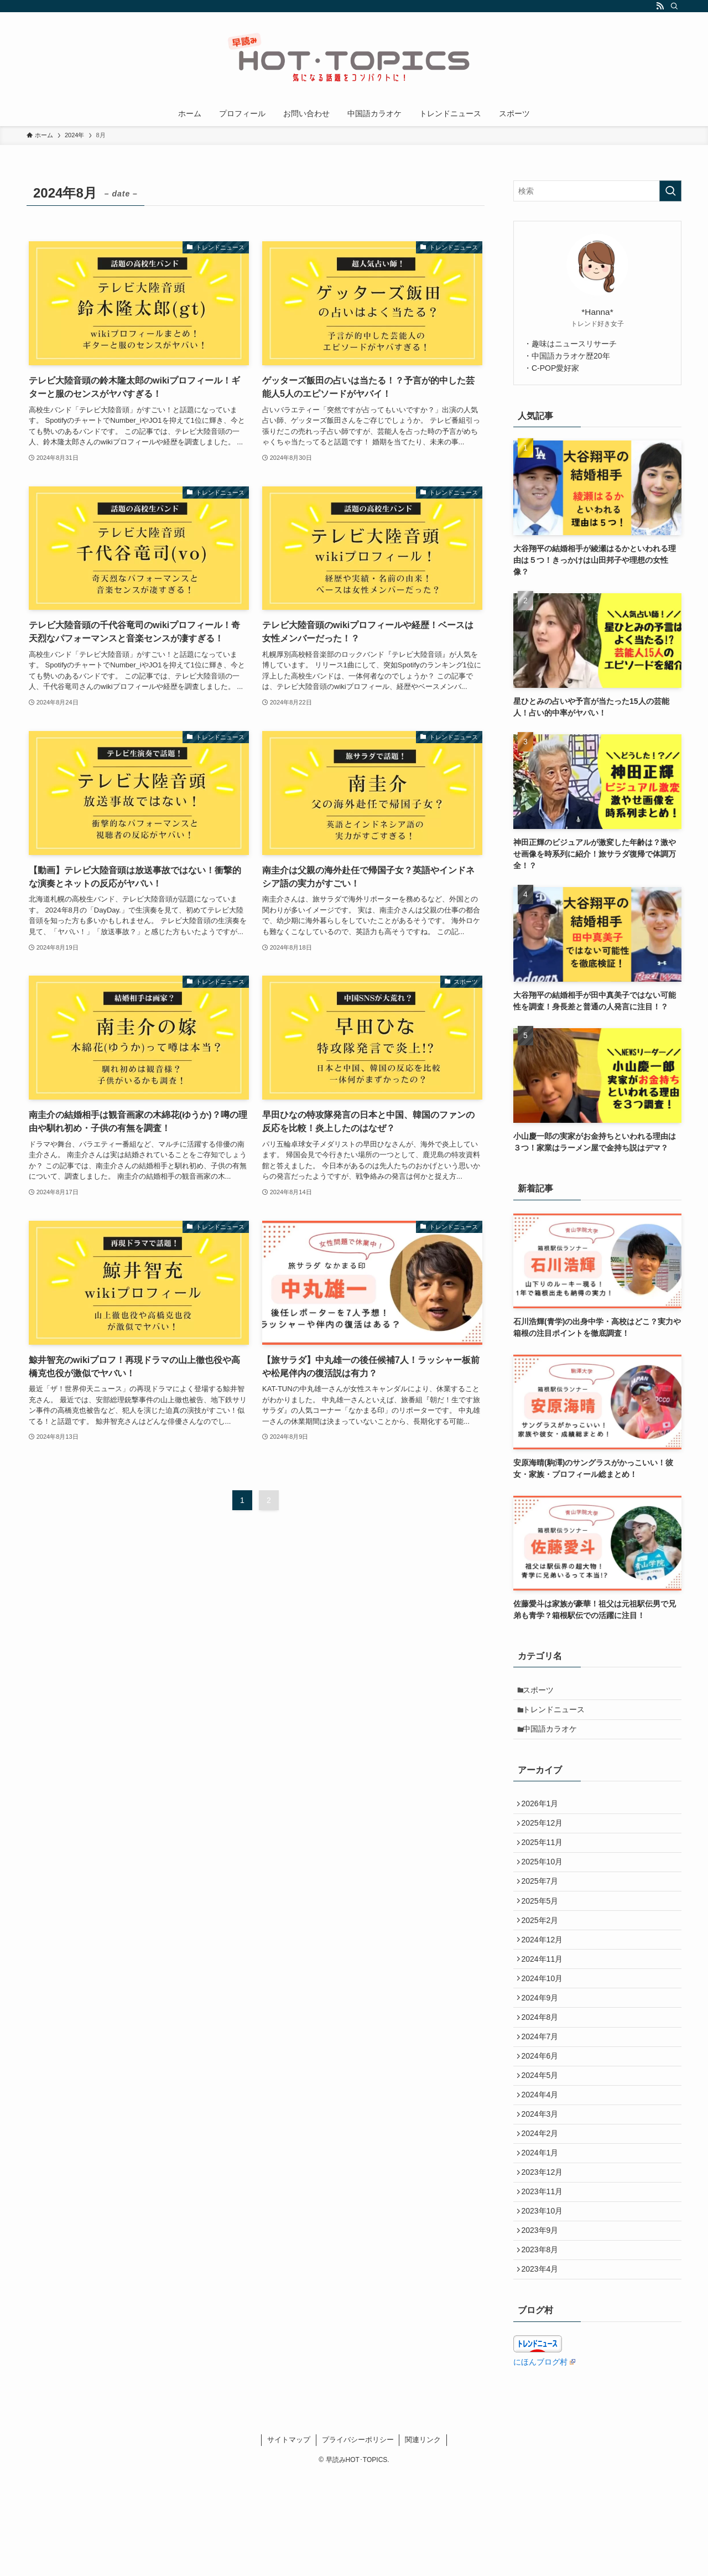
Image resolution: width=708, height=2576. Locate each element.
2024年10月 (545, 2023)
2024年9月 (543, 2046)
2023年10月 (545, 2299)
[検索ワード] (597, 190)
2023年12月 (545, 2254)
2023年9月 (543, 2322)
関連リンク (423, 2541)
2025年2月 (543, 1954)
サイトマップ (288, 2541)
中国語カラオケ (554, 1737)
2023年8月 (543, 2345)
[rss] (660, 6)
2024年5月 (543, 2138)
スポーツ (542, 1691)
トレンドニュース (558, 1715)
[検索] (674, 6)
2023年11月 (545, 2276)
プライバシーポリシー (358, 2541)
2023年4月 (543, 2369)
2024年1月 (543, 2230)
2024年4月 (543, 2161)
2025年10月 (545, 1885)
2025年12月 (545, 1839)
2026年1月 (543, 1816)
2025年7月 (543, 1908)
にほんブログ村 (544, 2463)
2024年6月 (543, 2115)
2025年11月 (545, 1862)
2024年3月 (543, 2184)
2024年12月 (545, 1977)
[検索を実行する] (670, 190)
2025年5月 (543, 1931)
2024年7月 (543, 2092)
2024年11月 (545, 2000)
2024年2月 (543, 2207)
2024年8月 (543, 2069)
